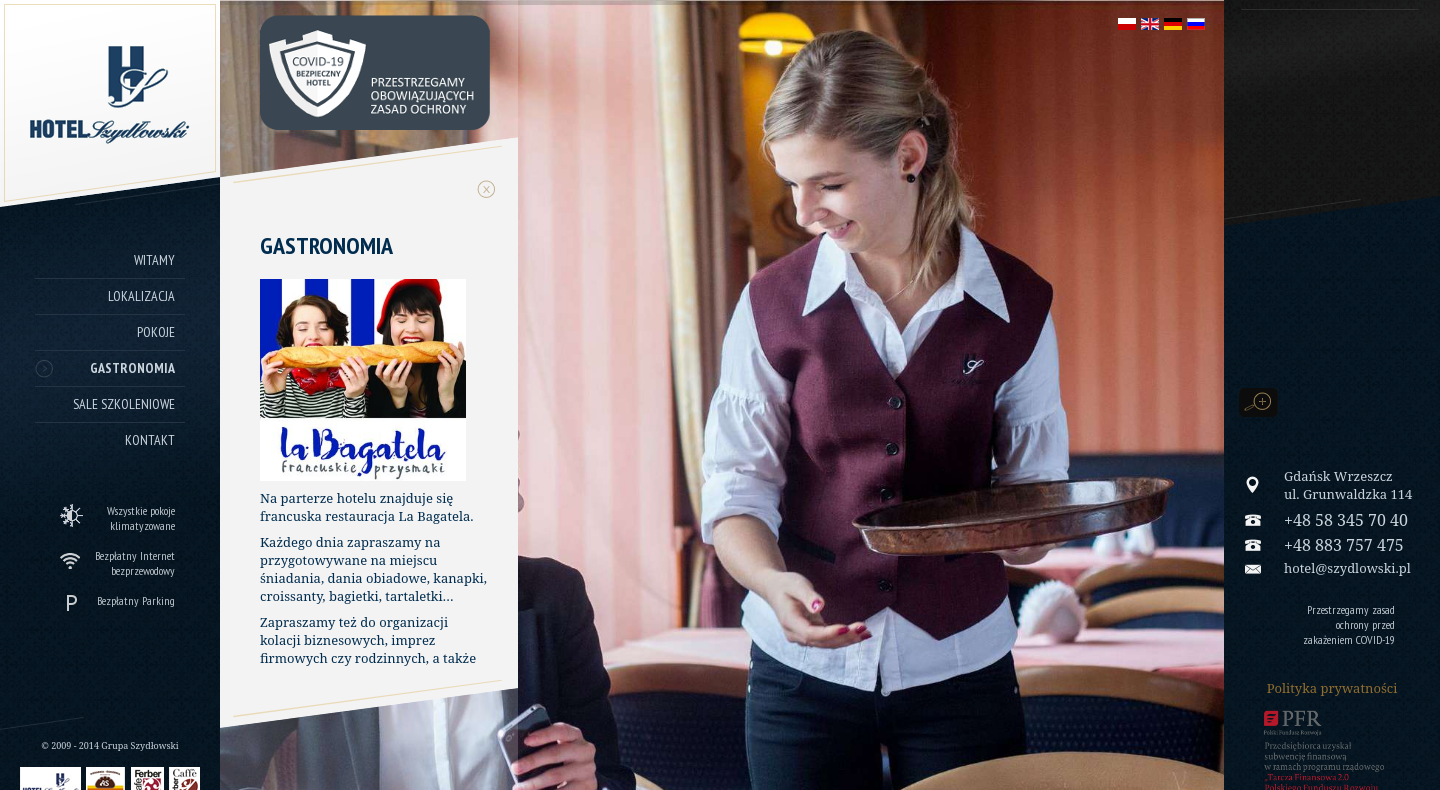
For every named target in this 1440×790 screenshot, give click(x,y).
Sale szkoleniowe (124, 404)
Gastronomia (132, 368)
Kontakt (150, 440)
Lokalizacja (141, 296)
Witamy (154, 260)
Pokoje (156, 332)
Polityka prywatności (1332, 688)
